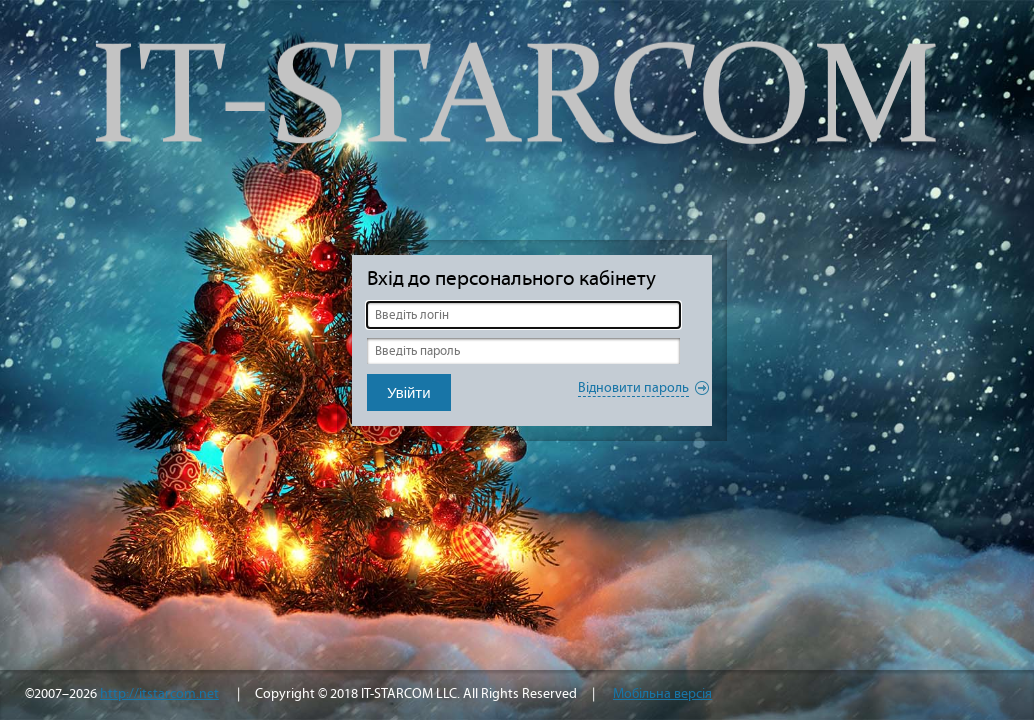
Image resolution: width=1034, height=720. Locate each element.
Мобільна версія (662, 693)
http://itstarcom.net (159, 693)
